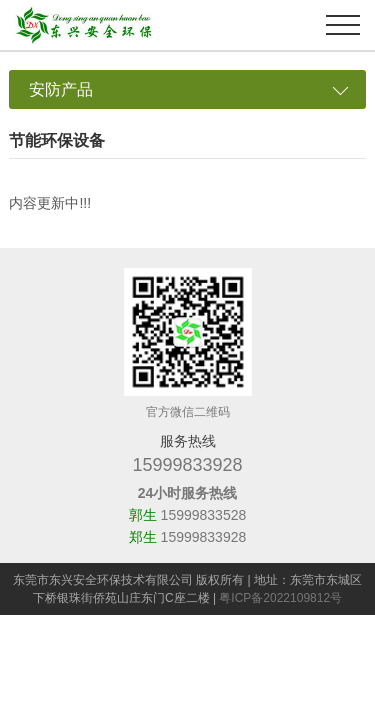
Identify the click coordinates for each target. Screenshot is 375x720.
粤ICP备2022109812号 (280, 598)
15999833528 (204, 515)
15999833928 (187, 465)
